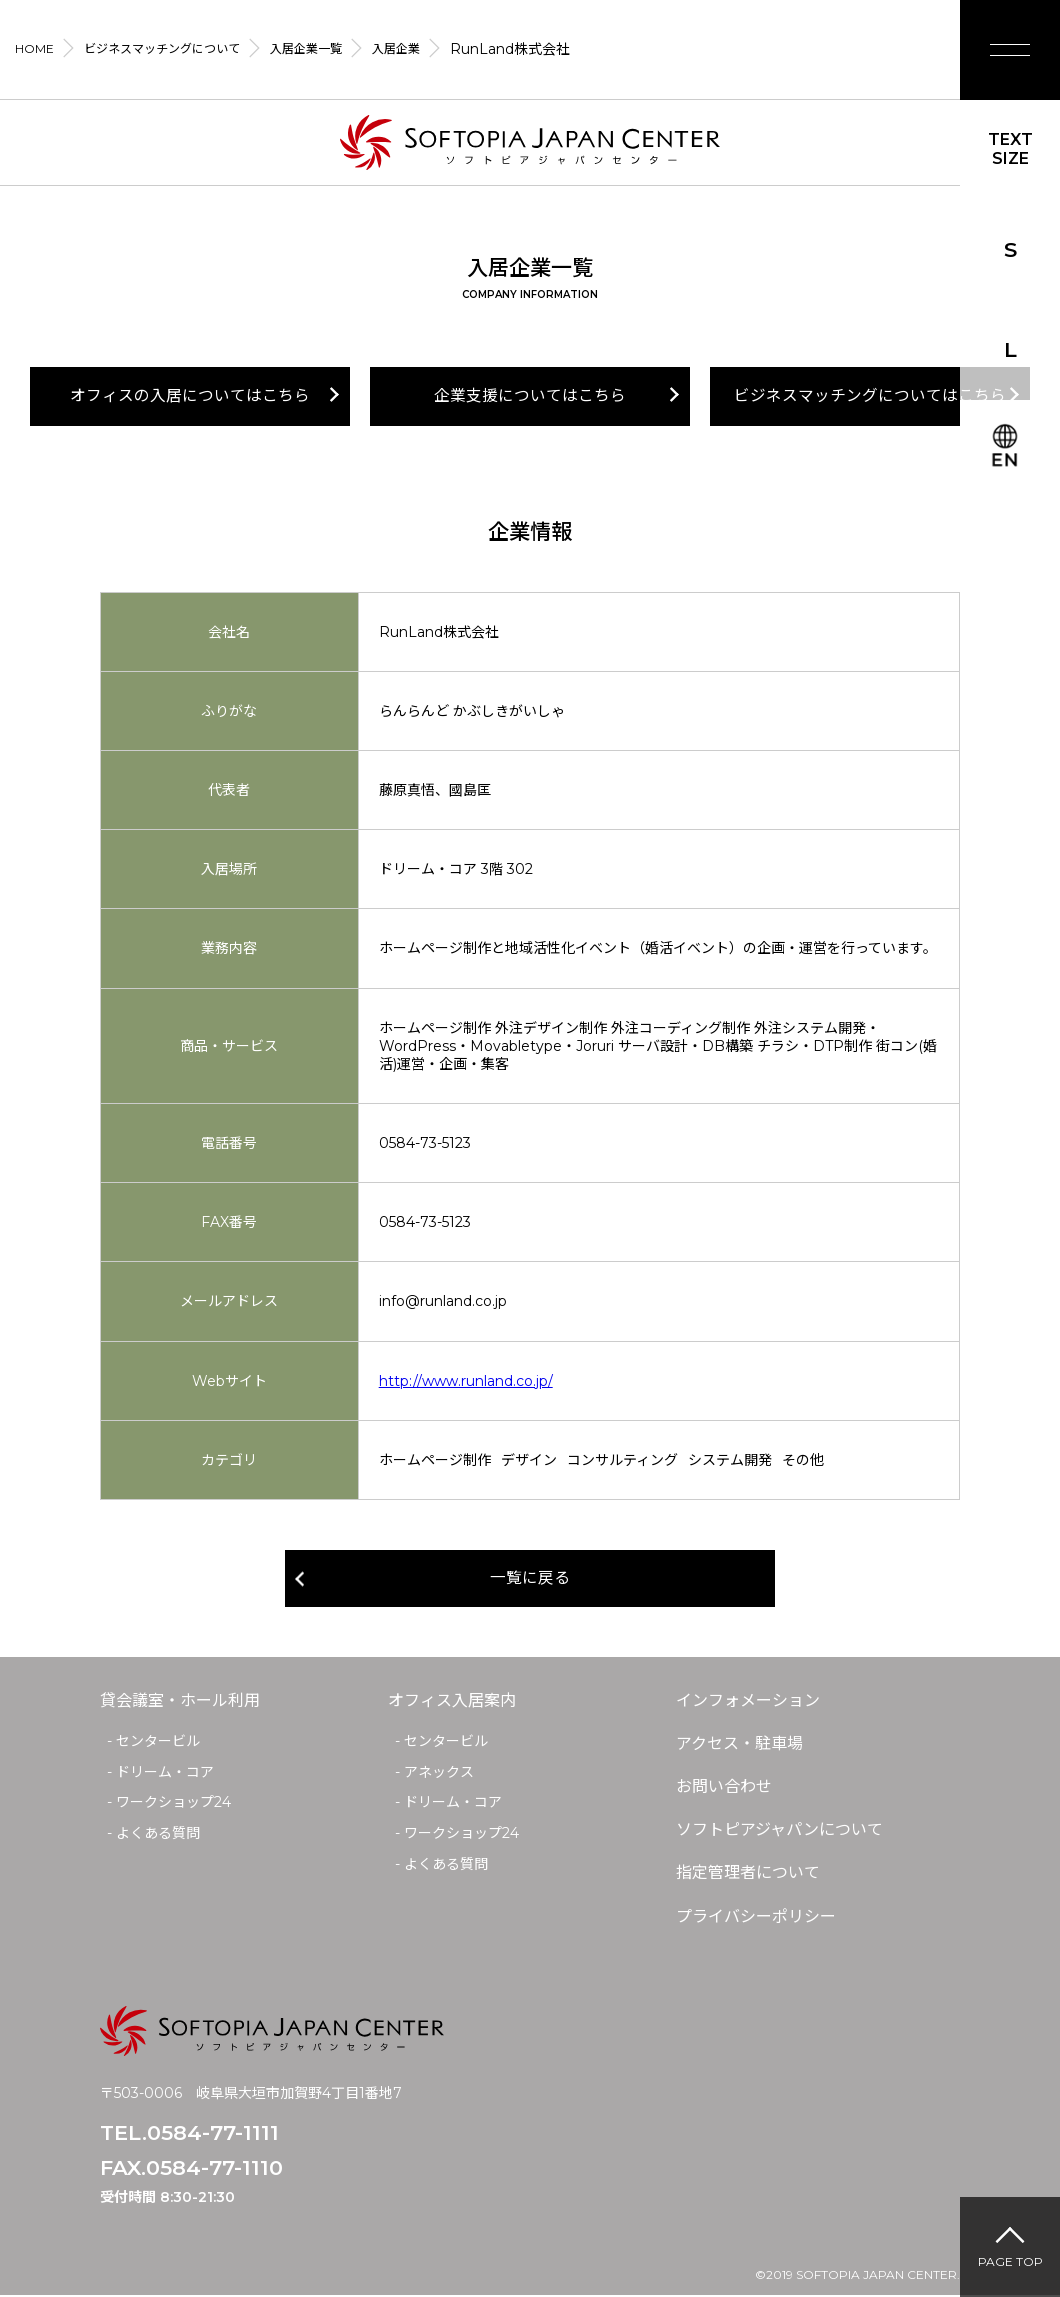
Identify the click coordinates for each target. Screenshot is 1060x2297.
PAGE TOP (1010, 2261)
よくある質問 (158, 1834)
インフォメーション (748, 1701)
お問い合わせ (724, 1787)
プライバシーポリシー (756, 1917)
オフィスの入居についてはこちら (190, 396)
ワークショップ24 (173, 1804)
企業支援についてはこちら (530, 396)
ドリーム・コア (165, 1773)
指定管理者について (748, 1874)
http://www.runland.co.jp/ (466, 1381)
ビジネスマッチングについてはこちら (870, 396)
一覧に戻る (530, 1579)
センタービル (158, 1742)
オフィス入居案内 (452, 1701)
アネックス (439, 1773)
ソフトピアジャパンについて (779, 1830)
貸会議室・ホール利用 (180, 1701)
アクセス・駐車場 (739, 1744)
